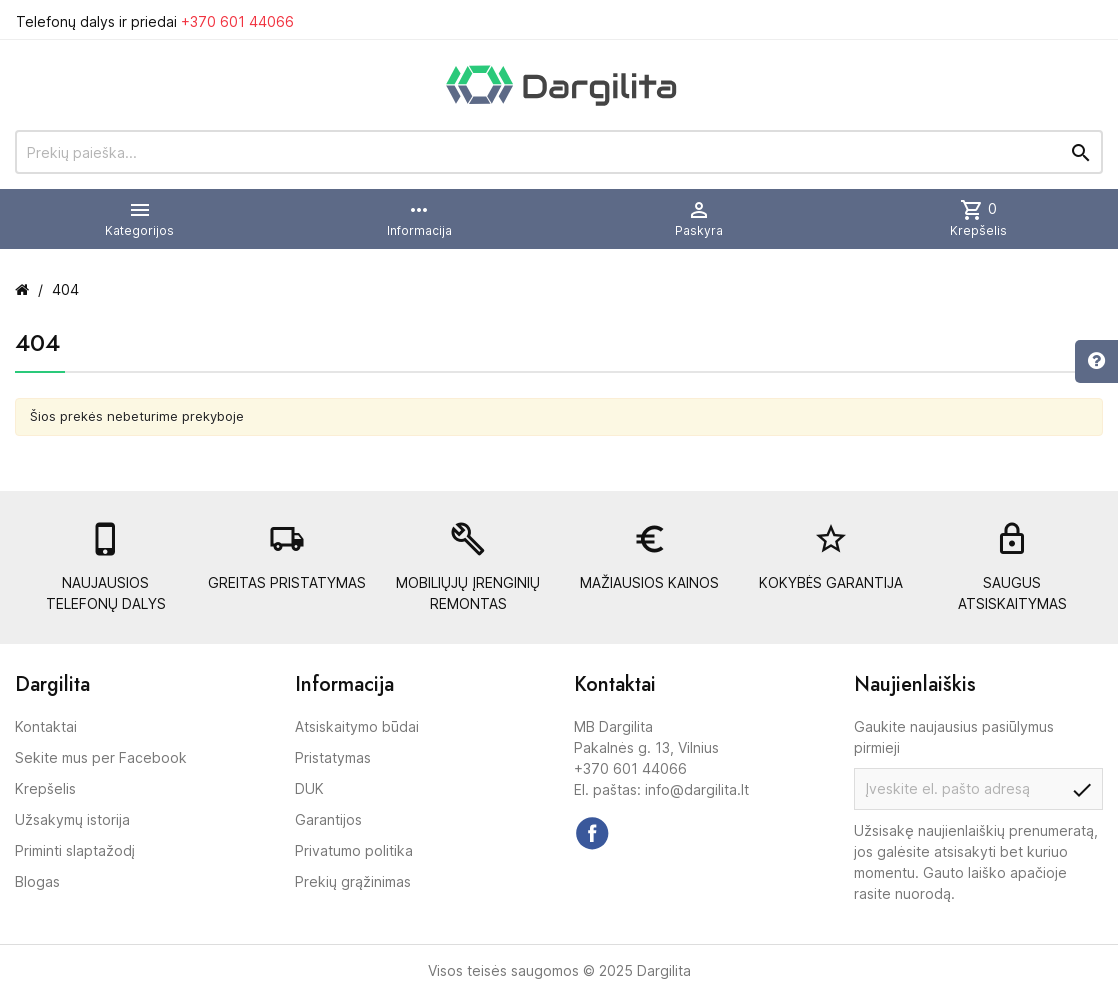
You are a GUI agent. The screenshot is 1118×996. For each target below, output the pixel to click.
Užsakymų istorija (72, 819)
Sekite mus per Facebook (101, 757)
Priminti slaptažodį (75, 850)
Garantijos (328, 819)
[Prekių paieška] (559, 152)
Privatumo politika (354, 850)
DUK (309, 788)
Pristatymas (333, 757)
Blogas (37, 881)
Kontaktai (46, 726)
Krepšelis (45, 788)
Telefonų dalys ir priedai (155, 21)
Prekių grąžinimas (353, 881)
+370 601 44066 (237, 21)
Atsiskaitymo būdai (357, 726)
